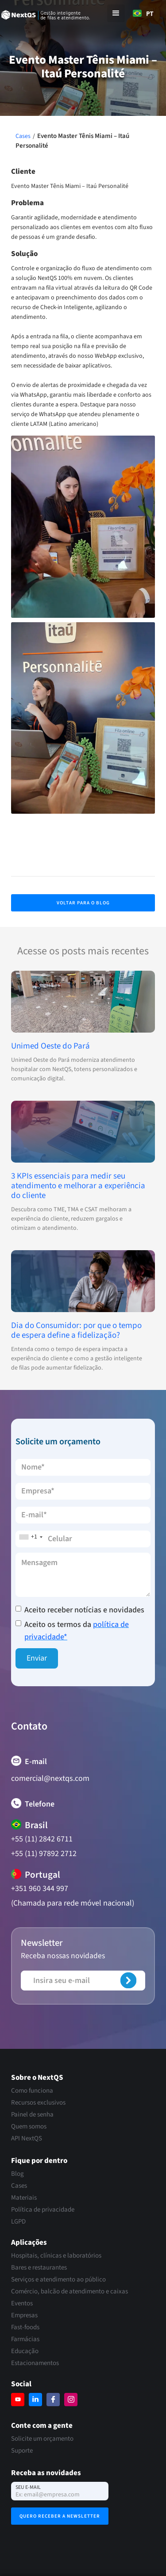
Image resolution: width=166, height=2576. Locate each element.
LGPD (18, 2221)
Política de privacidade (42, 2209)
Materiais (24, 2197)
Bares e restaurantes (39, 2267)
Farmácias (25, 2339)
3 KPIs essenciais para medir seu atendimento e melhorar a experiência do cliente (78, 1186)
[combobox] (143, 13)
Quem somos (28, 2126)
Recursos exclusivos (38, 2102)
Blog (17, 2174)
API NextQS (26, 2138)
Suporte (22, 2450)
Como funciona (32, 2090)
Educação (25, 2351)
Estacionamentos (35, 2363)
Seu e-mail (28, 2487)
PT (143, 13)
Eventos (22, 2303)
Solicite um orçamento (42, 2438)
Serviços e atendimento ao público (58, 2279)
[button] (116, 13)
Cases (23, 136)
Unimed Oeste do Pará (50, 1046)
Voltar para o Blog (83, 902)
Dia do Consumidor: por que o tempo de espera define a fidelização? (76, 1330)
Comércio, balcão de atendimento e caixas (69, 2291)
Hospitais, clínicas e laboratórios (56, 2255)
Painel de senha (32, 2114)
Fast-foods (25, 2327)
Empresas (24, 2315)
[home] (52, 14)
